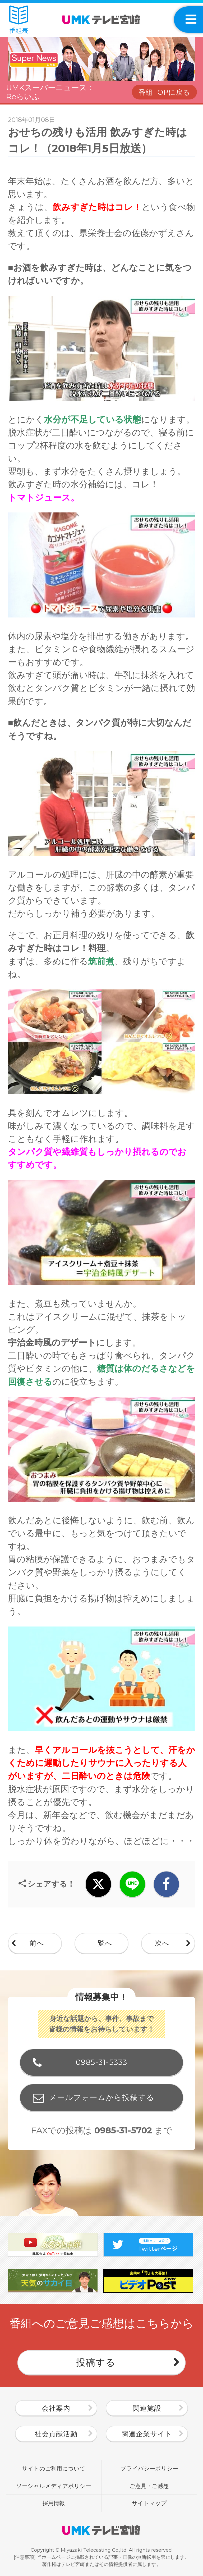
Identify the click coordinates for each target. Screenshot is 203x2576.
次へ (162, 1943)
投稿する (96, 2362)
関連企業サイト (147, 2434)
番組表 (18, 20)
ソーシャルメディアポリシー (53, 2485)
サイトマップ (149, 2503)
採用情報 (54, 2503)
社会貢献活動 (56, 2434)
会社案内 (56, 2408)
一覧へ (101, 1943)
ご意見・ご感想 (149, 2485)
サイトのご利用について (53, 2468)
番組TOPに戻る (164, 92)
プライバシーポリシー (149, 2468)
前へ (37, 1943)
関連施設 (147, 2408)
